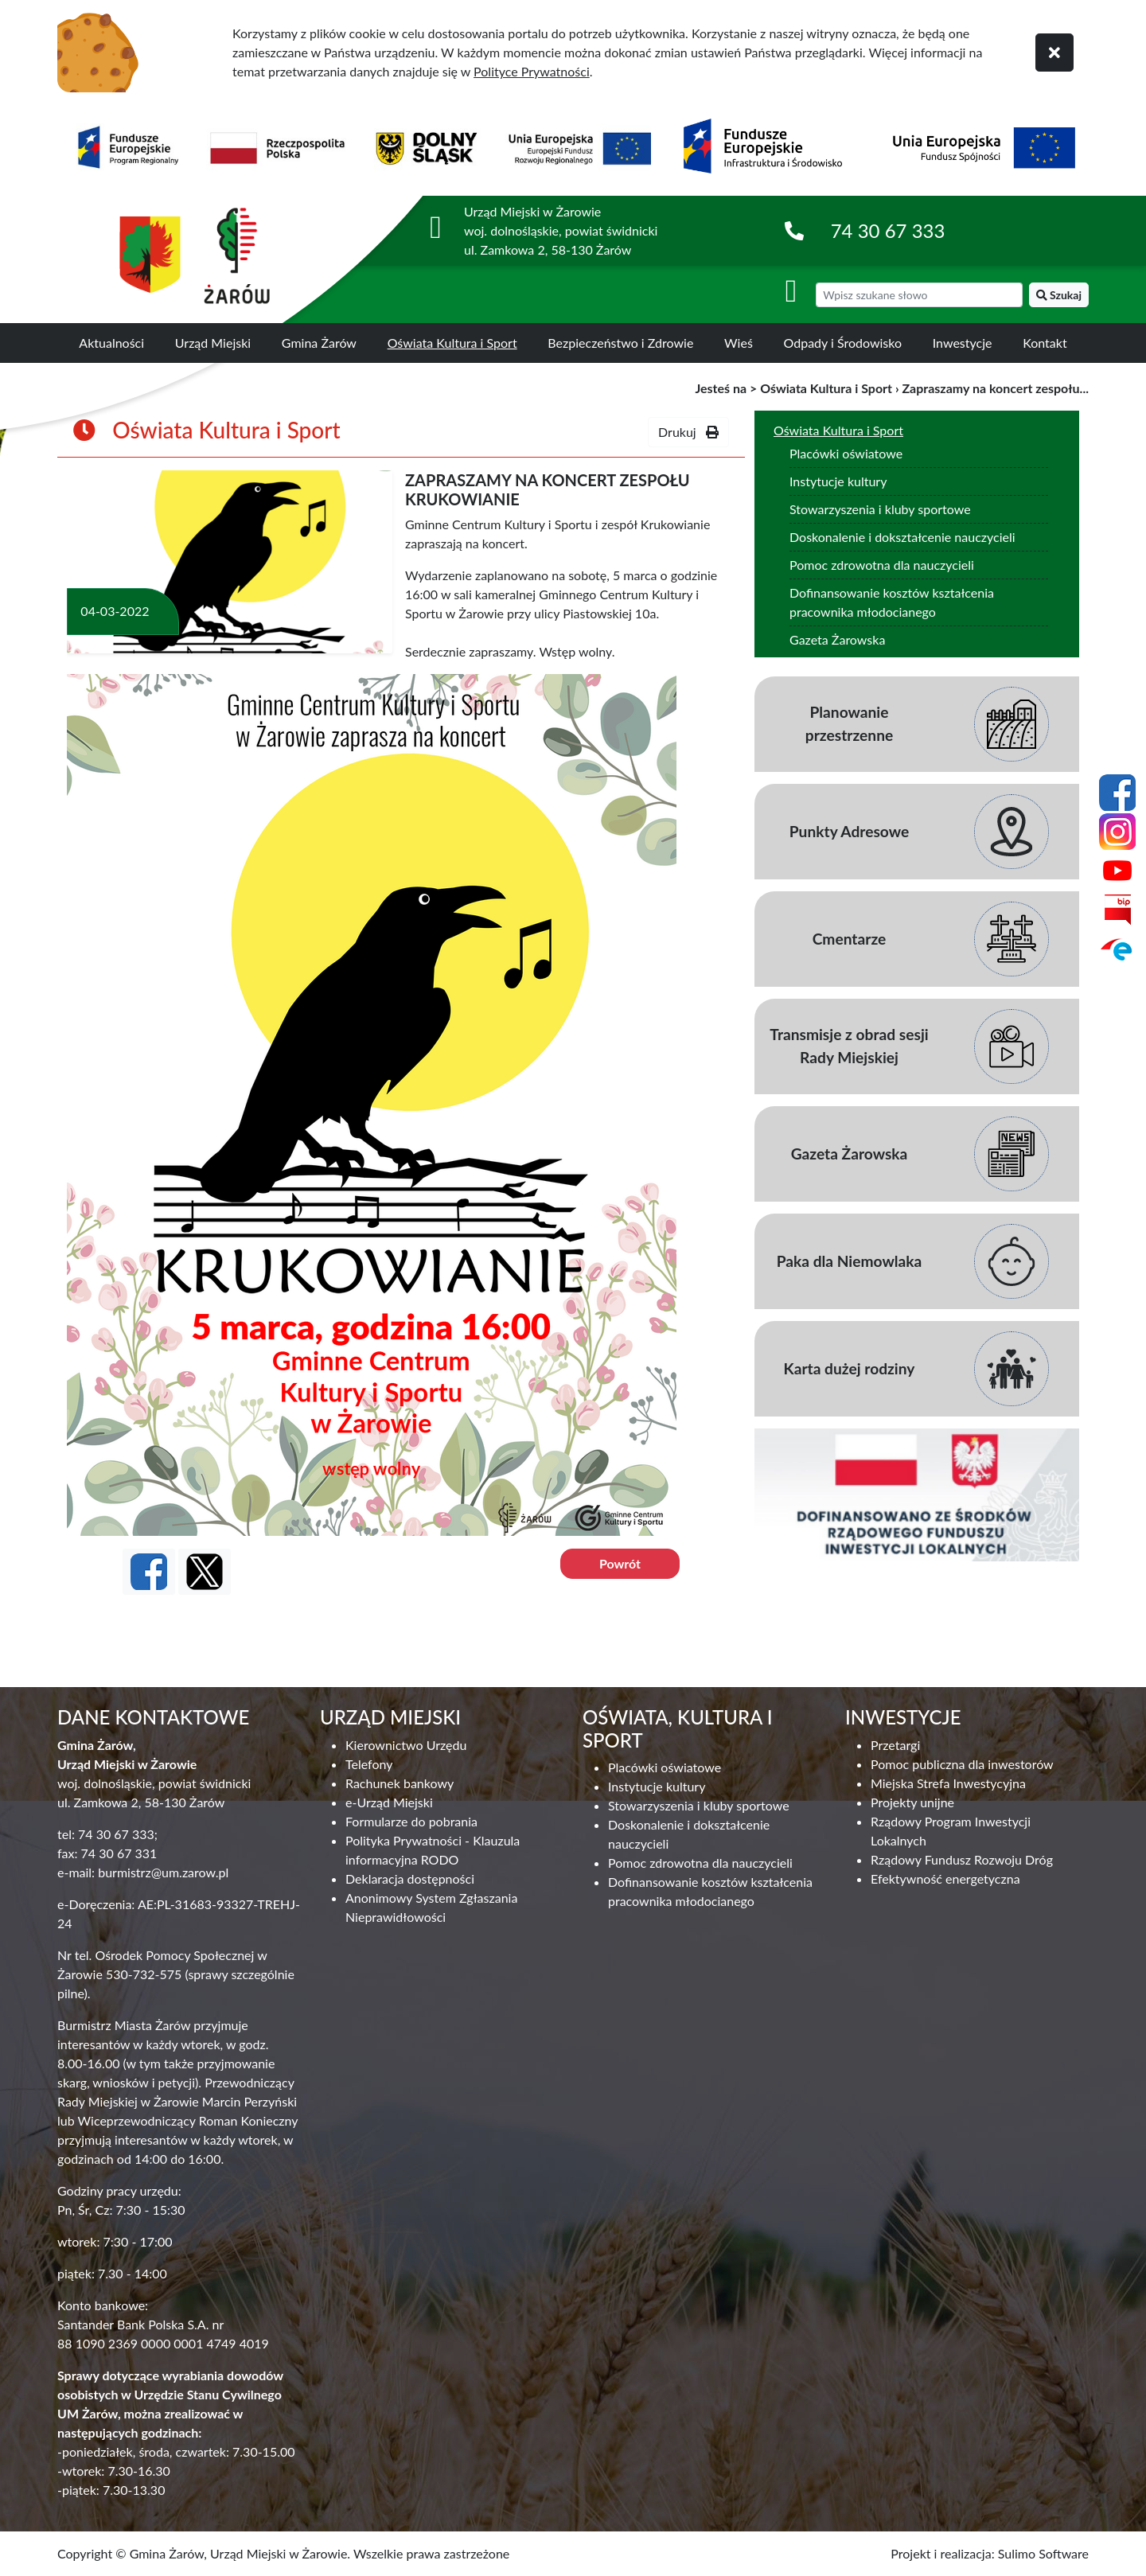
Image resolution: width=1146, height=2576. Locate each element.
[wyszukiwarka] (919, 295)
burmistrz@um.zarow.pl (163, 1872)
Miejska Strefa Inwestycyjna (948, 1783)
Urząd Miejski (213, 342)
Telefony (368, 1763)
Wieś (738, 342)
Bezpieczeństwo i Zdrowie (620, 342)
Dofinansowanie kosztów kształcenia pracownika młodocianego (891, 602)
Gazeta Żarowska (837, 639)
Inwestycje (962, 342)
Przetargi (895, 1744)
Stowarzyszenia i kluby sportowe (880, 508)
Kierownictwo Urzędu (405, 1744)
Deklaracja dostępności (409, 1878)
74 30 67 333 (888, 230)
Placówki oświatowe (845, 453)
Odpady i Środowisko (843, 342)
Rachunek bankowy (399, 1783)
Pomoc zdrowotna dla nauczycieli (881, 564)
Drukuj (688, 431)
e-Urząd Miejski (389, 1802)
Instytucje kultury (838, 481)
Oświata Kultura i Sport (452, 342)
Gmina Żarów (319, 342)
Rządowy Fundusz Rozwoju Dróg (962, 1859)
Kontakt (1044, 342)
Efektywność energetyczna (945, 1878)
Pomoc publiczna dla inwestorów (962, 1763)
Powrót (620, 1563)
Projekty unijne (912, 1802)
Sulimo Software (1043, 2553)
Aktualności (111, 342)
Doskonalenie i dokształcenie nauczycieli (902, 536)
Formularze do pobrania (411, 1821)
